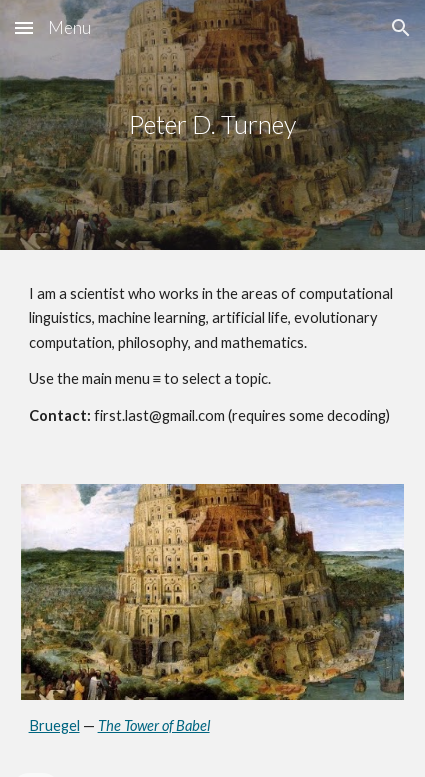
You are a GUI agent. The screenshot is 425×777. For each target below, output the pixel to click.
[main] (213, 125)
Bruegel (54, 725)
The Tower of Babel (154, 725)
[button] (24, 27)
